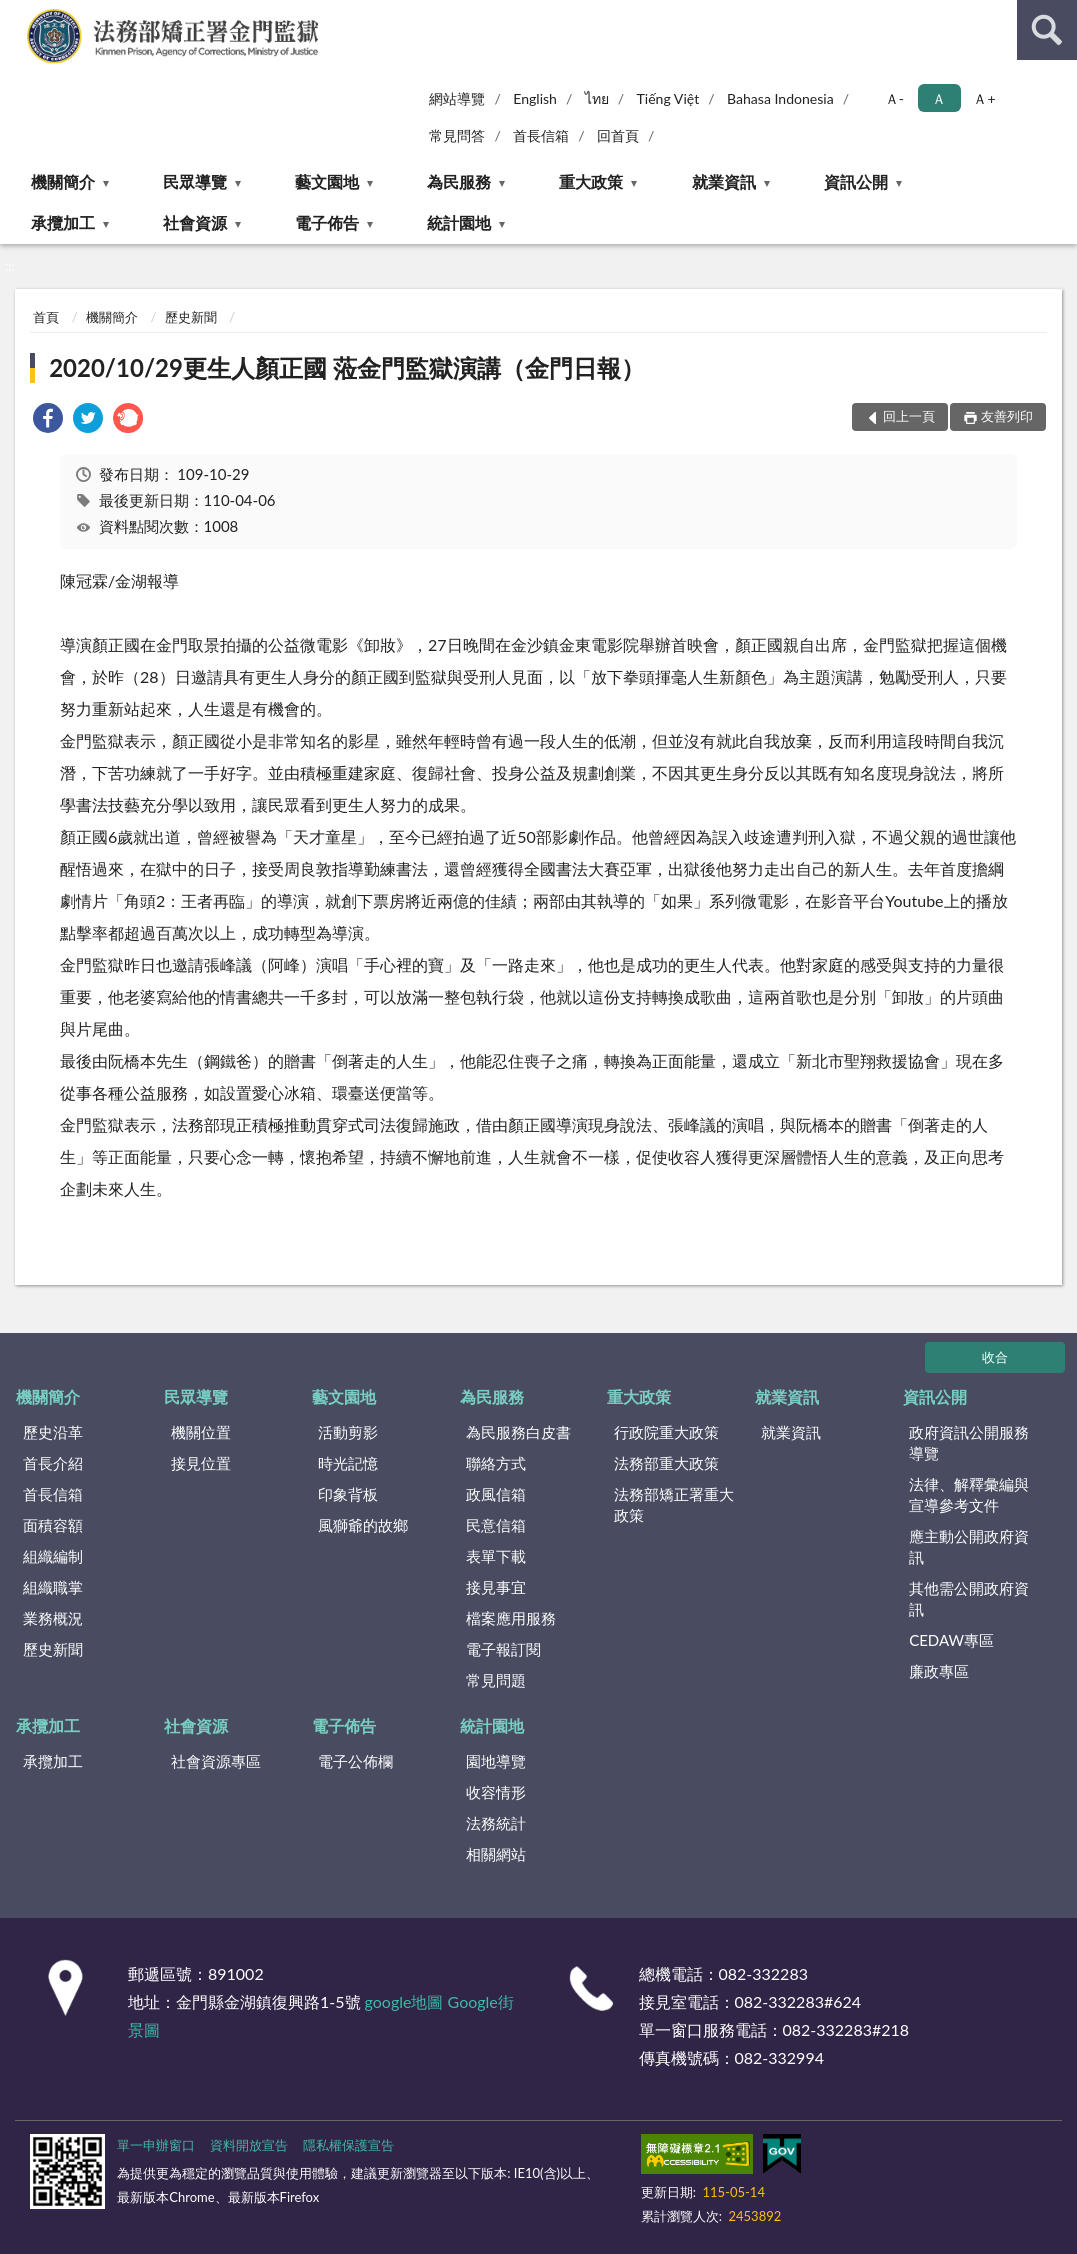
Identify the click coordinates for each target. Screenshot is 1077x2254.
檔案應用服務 (511, 1618)
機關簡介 (63, 181)
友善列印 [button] (1007, 416)
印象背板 (348, 1494)
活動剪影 (348, 1432)
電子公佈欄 (355, 1761)
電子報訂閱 (503, 1649)
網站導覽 (457, 98)
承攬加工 (63, 222)
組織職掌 (53, 1587)
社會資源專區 (216, 1761)
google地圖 (404, 2001)
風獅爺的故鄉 (363, 1525)
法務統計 (496, 1823)
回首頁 (618, 135)
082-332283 (763, 1973)
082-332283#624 (798, 2001)
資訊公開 (856, 181)
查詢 (1047, 30)
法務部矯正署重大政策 (674, 1504)
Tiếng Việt (668, 98)
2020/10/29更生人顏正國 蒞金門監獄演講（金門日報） (347, 367)
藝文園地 (327, 181)
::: (16, 15)
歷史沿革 (53, 1432)
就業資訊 (724, 181)
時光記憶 (348, 1463)
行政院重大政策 (666, 1432)
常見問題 (496, 1680)
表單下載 (496, 1556)
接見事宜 (496, 1587)
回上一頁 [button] (909, 416)
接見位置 (201, 1463)
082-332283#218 (846, 2029)
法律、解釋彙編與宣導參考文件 (969, 1494)
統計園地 (459, 222)
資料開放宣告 (249, 2145)
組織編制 (53, 1556)
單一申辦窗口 (156, 2145)
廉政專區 (939, 1671)
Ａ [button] (939, 98)
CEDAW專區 (951, 1640)
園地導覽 (496, 1761)
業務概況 (53, 1618)
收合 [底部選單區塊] (995, 1357)
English (535, 98)
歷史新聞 (191, 317)
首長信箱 (541, 135)
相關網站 (496, 1854)
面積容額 (53, 1525)
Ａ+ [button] (984, 98)
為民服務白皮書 (518, 1432)
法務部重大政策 (666, 1463)
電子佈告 (327, 222)
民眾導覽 (195, 181)
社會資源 (195, 222)
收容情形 (496, 1792)
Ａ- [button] (894, 98)
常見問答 (457, 135)
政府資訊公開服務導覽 (969, 1442)
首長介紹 (53, 1463)
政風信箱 (496, 1494)
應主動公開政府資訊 (969, 1546)
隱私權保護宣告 (348, 2145)
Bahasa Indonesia (780, 98)
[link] (48, 420)
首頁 (46, 317)
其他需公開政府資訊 (969, 1598)
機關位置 (201, 1432)
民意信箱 (496, 1525)
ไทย (597, 98)
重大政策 (591, 181)
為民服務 (459, 181)
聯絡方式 (496, 1463)
